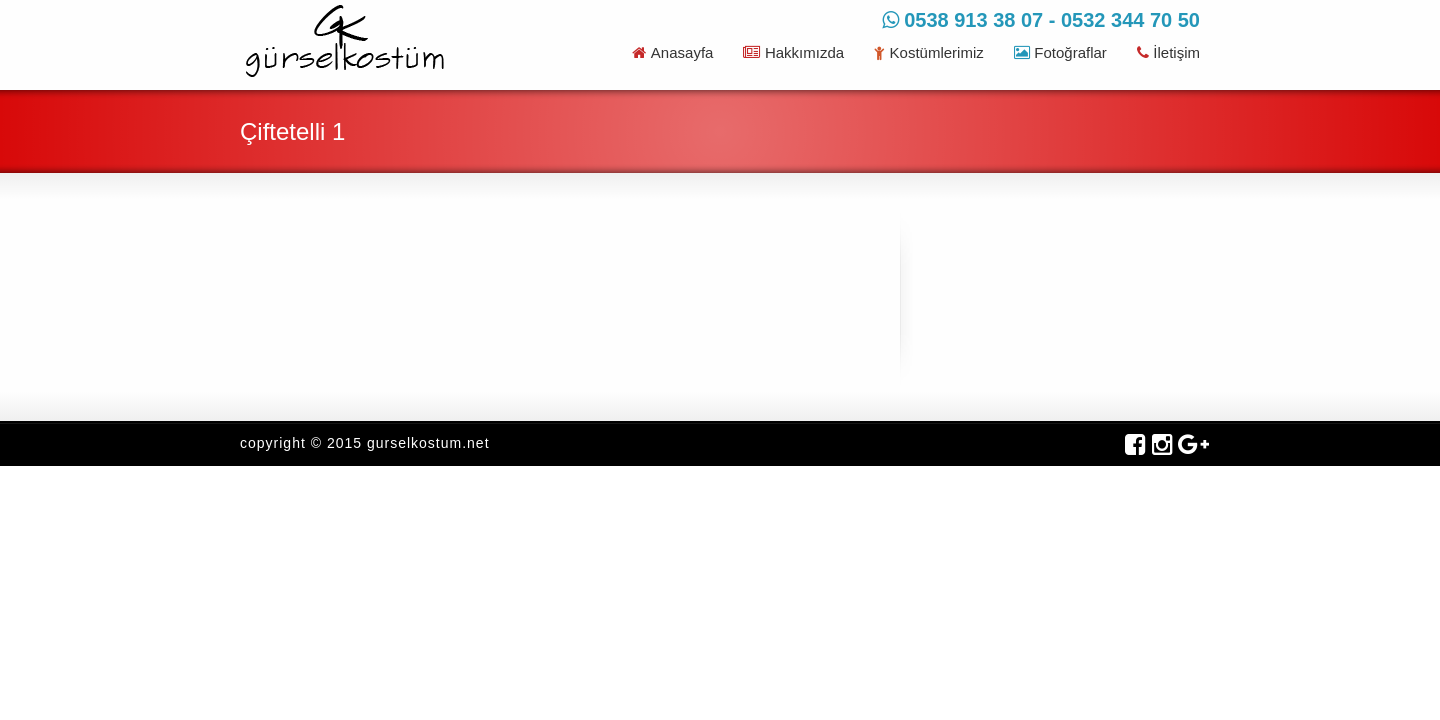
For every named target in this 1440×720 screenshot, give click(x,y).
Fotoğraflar (1060, 52)
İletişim (1168, 52)
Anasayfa (672, 52)
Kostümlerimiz (929, 52)
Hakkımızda (793, 52)
